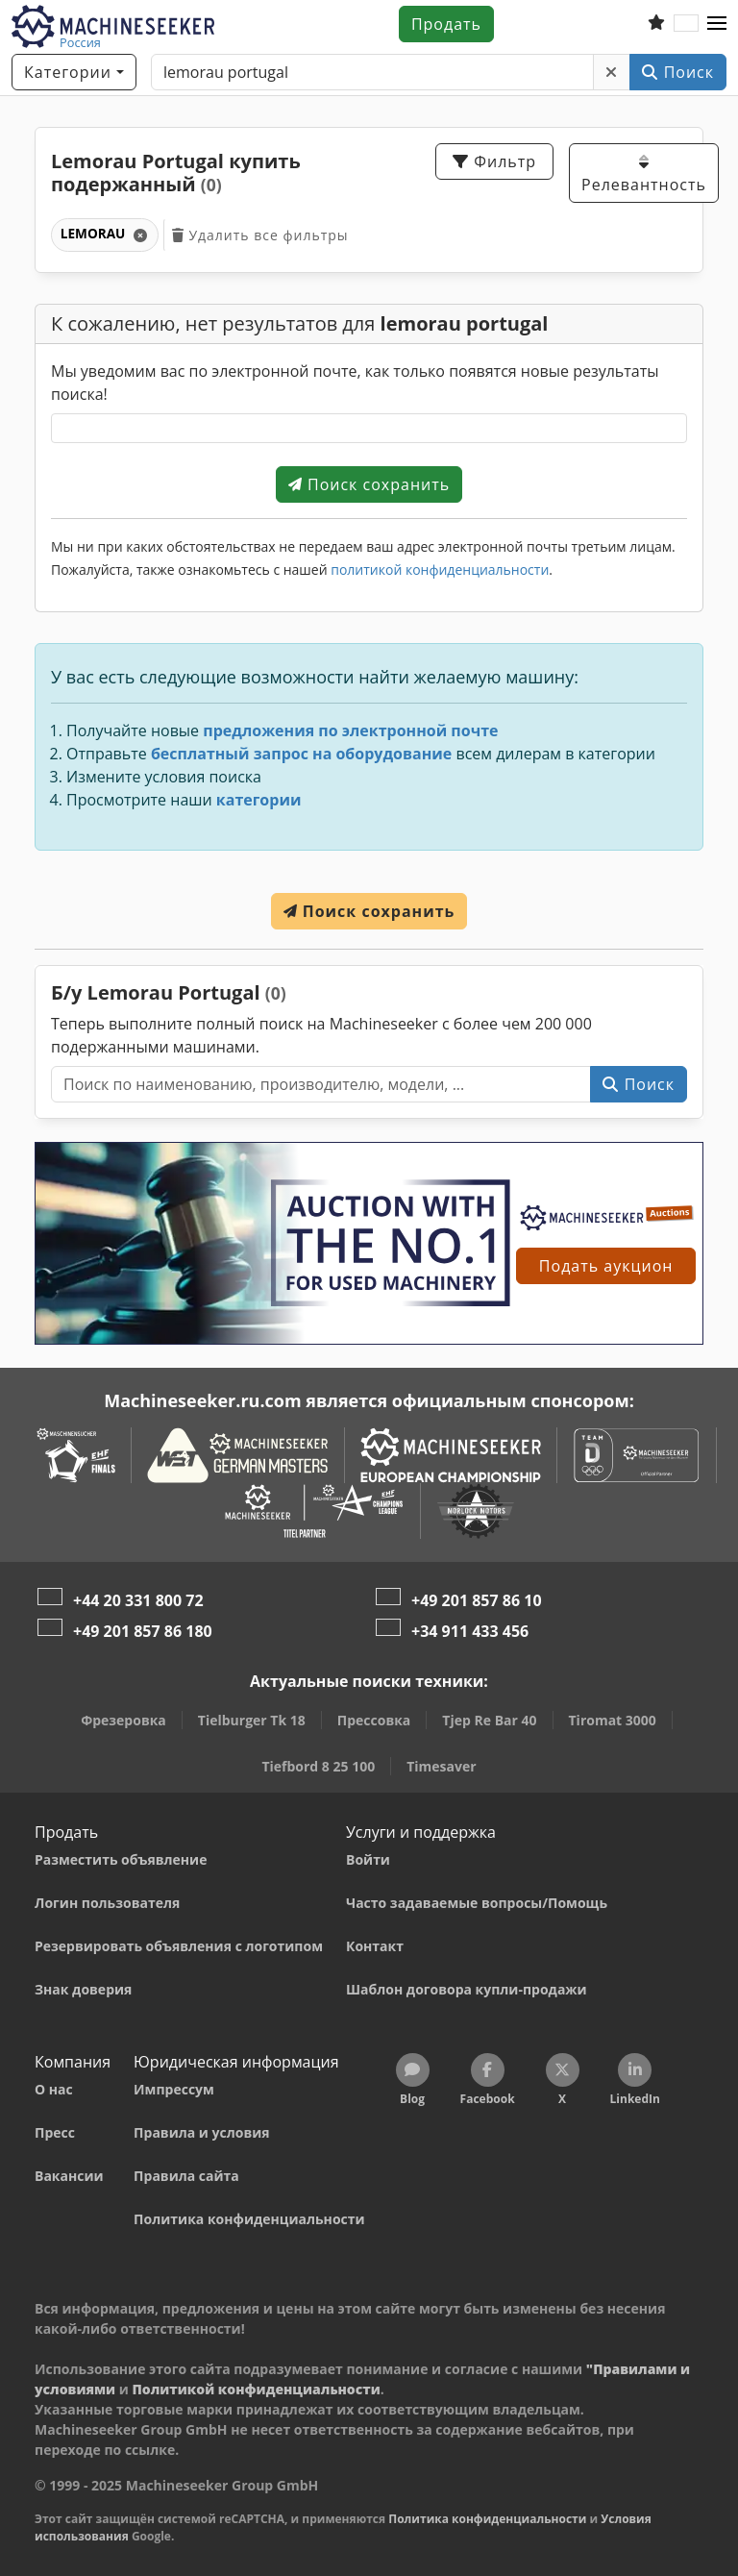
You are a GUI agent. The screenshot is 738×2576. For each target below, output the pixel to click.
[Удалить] (611, 72)
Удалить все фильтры (260, 235)
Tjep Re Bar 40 (489, 1720)
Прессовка (374, 1720)
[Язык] (686, 24)
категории (259, 799)
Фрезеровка (123, 1720)
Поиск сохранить (369, 484)
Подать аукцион (606, 1265)
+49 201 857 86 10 (476, 1600)
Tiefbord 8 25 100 (318, 1766)
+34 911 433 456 (470, 1631)
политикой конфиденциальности (440, 569)
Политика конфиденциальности (487, 2519)
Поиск (678, 72)
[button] (716, 24)
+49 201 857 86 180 (142, 1631)
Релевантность (643, 174)
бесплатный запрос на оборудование (301, 753)
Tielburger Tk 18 (252, 1720)
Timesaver (441, 1766)
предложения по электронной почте (350, 730)
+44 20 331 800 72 (138, 1600)
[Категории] (74, 72)
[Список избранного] (656, 24)
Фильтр (494, 161)
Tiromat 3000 (612, 1720)
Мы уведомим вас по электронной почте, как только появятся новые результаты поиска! (355, 382)
